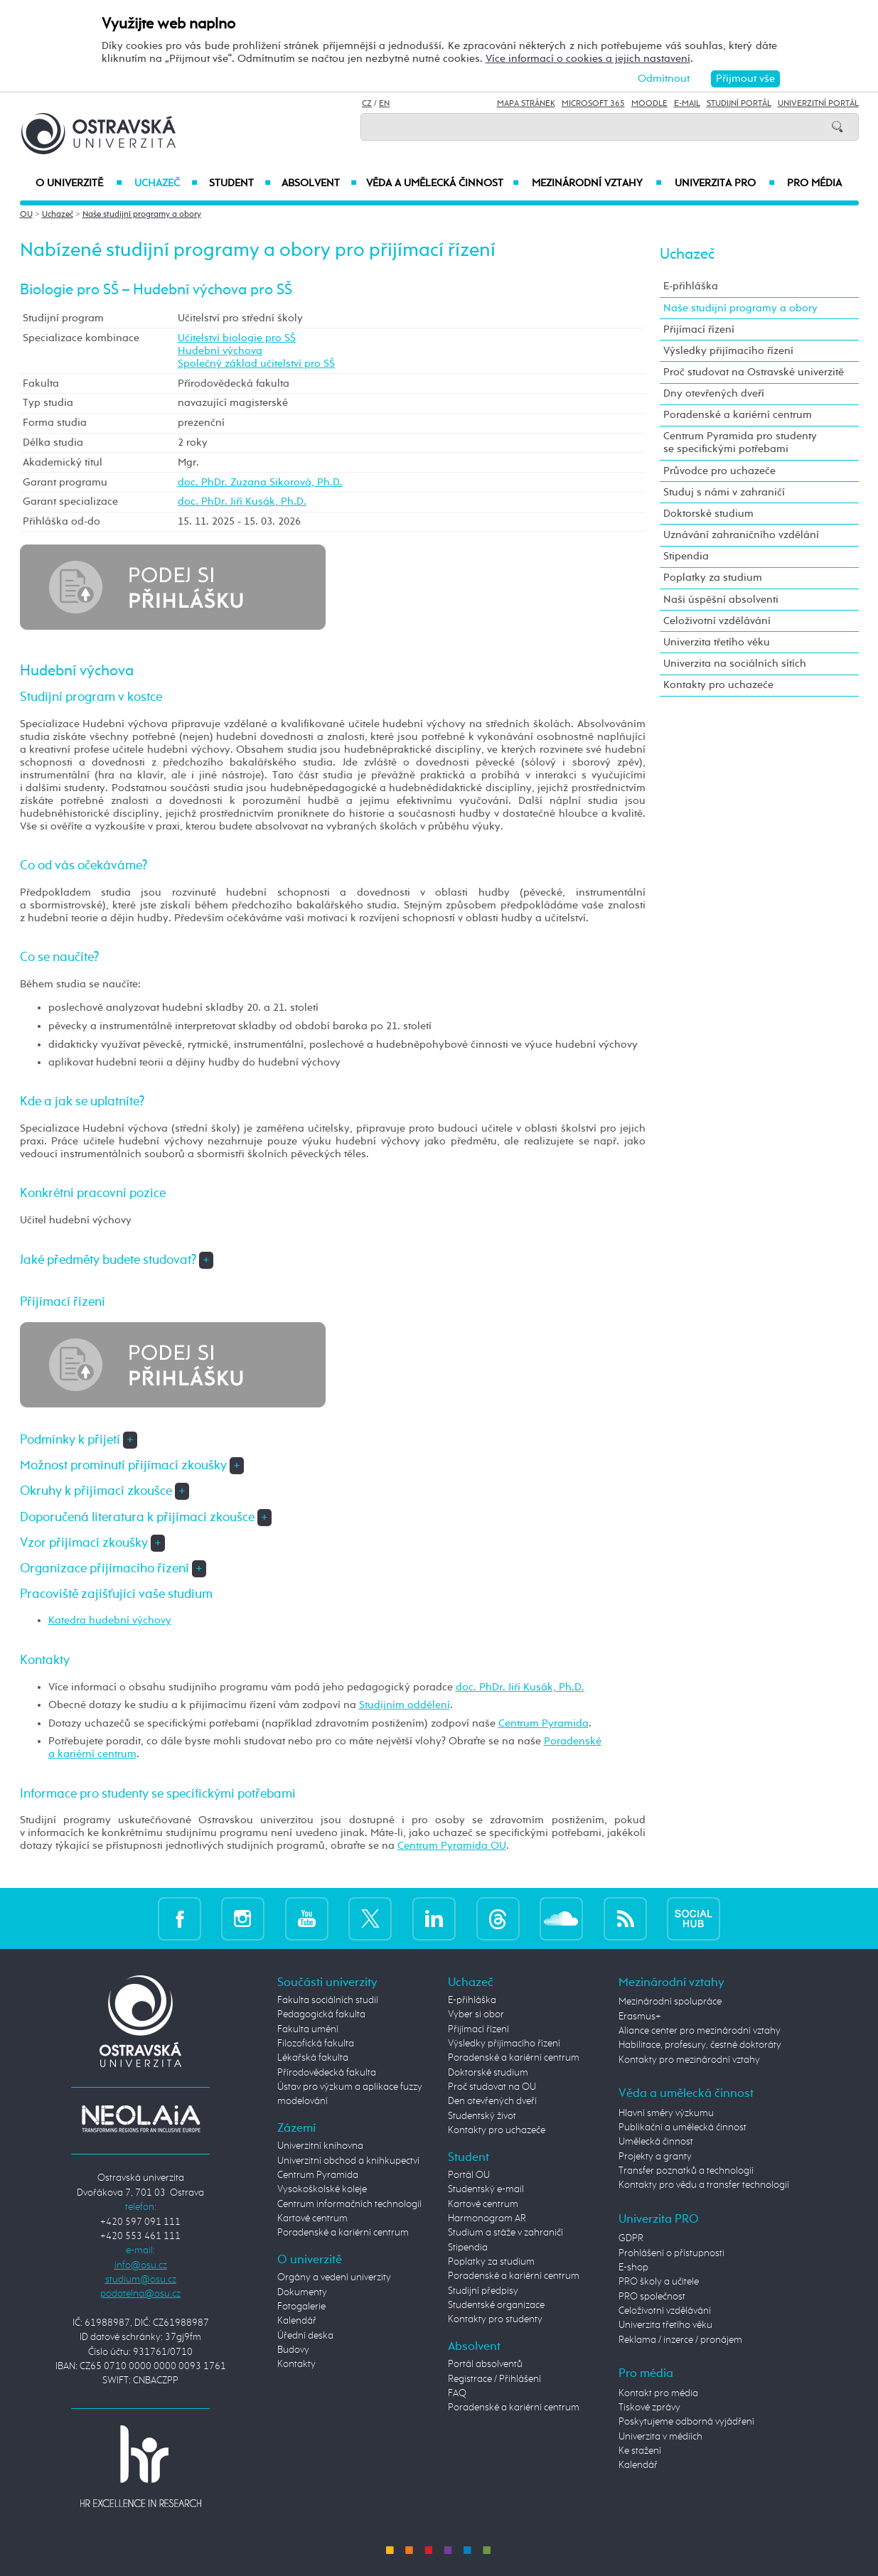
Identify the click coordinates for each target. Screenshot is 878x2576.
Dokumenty (302, 2292)
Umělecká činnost (656, 2142)
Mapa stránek (526, 104)
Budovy (293, 2350)
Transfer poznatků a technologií (686, 2171)
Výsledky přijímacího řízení (728, 350)
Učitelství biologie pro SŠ (237, 338)
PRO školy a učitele (659, 2282)
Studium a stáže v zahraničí (505, 2233)
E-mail (687, 104)
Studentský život (482, 2116)
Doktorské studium (708, 513)
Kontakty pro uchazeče (718, 685)
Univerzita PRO (725, 183)
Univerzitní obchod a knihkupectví (348, 2161)
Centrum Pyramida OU (451, 1845)
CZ (367, 104)
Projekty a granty (655, 2157)
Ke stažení (640, 2451)
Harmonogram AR (487, 2218)
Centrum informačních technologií (349, 2204)
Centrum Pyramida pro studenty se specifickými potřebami (740, 442)
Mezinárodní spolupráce (670, 2002)
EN (384, 104)
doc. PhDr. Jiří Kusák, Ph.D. (242, 501)
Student (240, 183)
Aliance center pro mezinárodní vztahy (700, 2031)
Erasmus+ (640, 2017)
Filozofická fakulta (315, 2044)
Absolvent (319, 183)
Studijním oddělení (404, 1705)
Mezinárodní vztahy (597, 183)
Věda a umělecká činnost (442, 183)
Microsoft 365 (593, 104)
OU (26, 214)
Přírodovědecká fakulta (326, 2073)
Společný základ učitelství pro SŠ (256, 363)
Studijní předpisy (483, 2291)
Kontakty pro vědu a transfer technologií (704, 2185)
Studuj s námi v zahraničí (724, 492)
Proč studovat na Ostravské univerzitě (753, 372)
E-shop (633, 2267)
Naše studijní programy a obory (141, 214)
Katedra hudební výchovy (109, 1620)
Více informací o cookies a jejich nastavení (588, 58)
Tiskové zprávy (649, 2408)
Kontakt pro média (658, 2393)
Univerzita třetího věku (716, 642)
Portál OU (469, 2175)
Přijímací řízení (698, 329)
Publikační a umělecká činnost (682, 2127)
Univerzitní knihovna (320, 2146)
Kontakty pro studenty (495, 2319)
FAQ (457, 2393)
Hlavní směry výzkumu (666, 2113)
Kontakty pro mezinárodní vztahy (689, 2060)
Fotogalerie (301, 2307)
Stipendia (686, 556)
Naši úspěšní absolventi (720, 599)
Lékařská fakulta (312, 2058)
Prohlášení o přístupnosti (671, 2253)
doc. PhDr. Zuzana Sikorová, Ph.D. (260, 482)
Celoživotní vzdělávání (717, 621)
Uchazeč (166, 183)
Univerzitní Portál (818, 104)
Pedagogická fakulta (321, 2014)
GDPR (631, 2238)
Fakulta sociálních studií (327, 2000)
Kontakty (296, 2364)
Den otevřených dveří (492, 2101)
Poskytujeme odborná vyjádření (686, 2422)
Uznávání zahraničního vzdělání (741, 535)
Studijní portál (739, 104)
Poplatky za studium (712, 577)
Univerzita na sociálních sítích (734, 663)
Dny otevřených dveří (713, 393)
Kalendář (296, 2321)
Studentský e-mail (486, 2189)
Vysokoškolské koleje (322, 2189)
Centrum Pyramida (543, 1723)
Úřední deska (305, 2336)
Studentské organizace (496, 2305)
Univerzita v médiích (660, 2437)
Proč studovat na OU (492, 2087)
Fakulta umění (307, 2029)
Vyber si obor (476, 2014)
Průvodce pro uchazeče (719, 471)
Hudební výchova (220, 350)
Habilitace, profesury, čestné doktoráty (700, 2045)
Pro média (814, 183)
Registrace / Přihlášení (494, 2379)
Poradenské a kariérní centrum (737, 414)
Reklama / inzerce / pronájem (680, 2340)
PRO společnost (652, 2297)
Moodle (649, 104)
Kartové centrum (312, 2218)
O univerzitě (79, 183)
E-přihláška (690, 286)
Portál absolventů (485, 2364)
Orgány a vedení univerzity (334, 2277)
